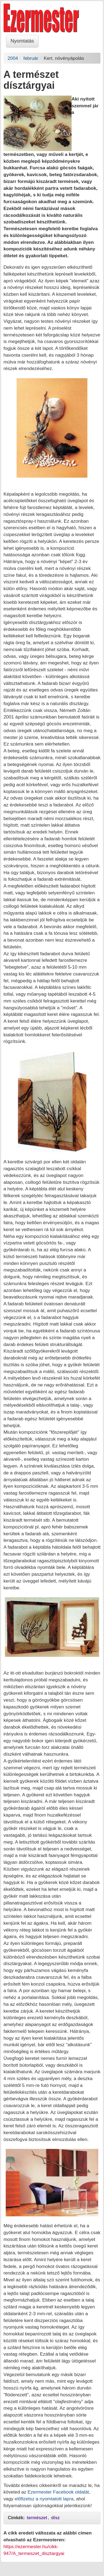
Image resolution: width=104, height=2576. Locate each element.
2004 (13, 58)
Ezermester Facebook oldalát (58, 2492)
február (30, 58)
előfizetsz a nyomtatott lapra (44, 2498)
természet (37, 2517)
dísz (55, 2517)
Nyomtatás (22, 41)
